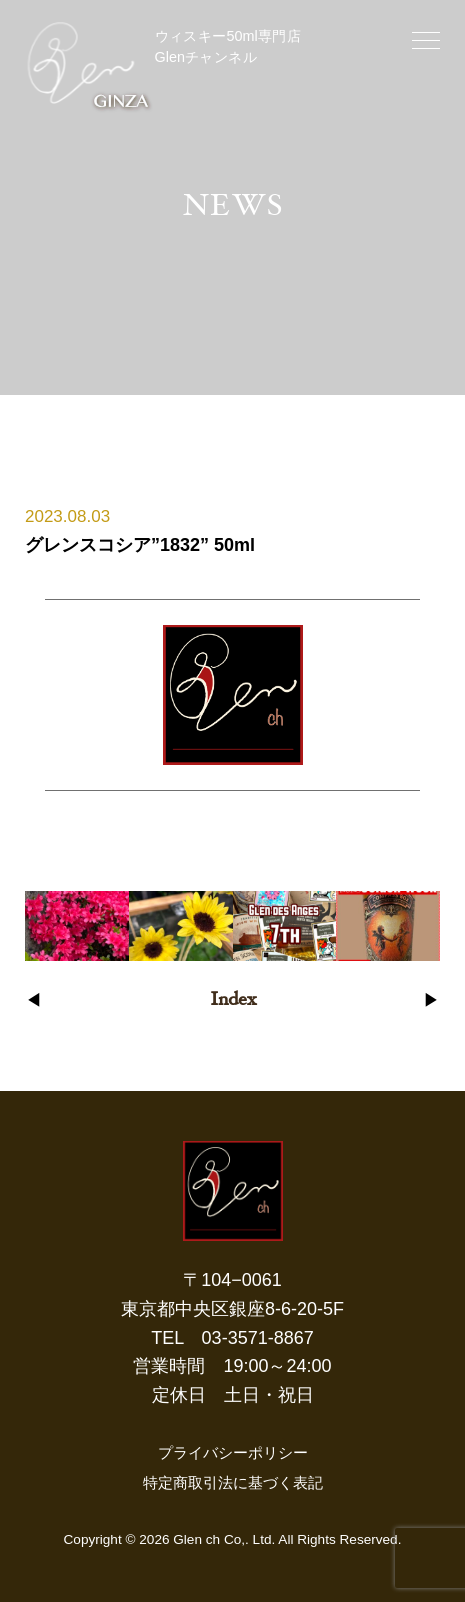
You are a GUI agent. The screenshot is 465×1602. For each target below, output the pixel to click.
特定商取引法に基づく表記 (233, 1482)
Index (233, 1000)
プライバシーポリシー (233, 1452)
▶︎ (431, 1000)
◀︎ (33, 1000)
